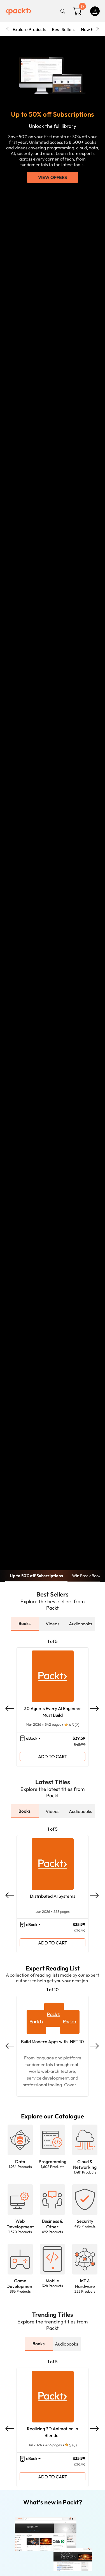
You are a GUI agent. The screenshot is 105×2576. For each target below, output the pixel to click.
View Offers (52, 177)
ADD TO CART (52, 1756)
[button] (20, 2149)
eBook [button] (31, 1738)
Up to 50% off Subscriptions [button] (36, 1575)
